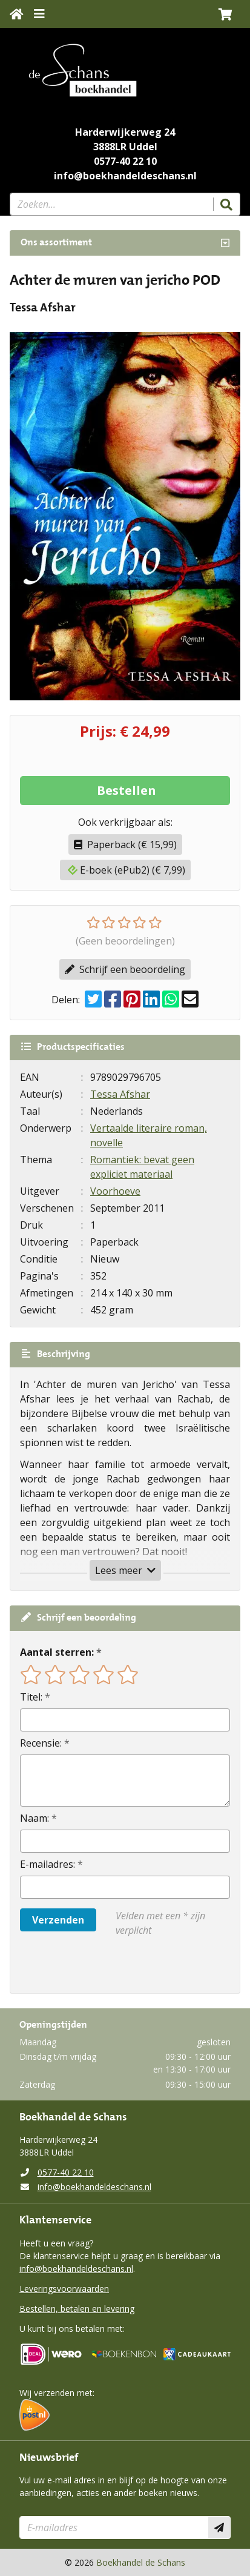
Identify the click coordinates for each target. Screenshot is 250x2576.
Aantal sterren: (57, 1652)
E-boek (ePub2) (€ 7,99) (126, 870)
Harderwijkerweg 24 (125, 132)
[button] (225, 14)
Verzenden (58, 1920)
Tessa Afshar (120, 1094)
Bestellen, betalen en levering (76, 2308)
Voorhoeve (115, 1191)
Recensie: (41, 1743)
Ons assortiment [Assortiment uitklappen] (56, 243)
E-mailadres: (47, 1864)
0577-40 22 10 (125, 161)
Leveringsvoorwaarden (64, 2288)
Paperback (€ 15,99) (125, 844)
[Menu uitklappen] (39, 14)
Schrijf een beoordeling (125, 969)
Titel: (31, 1697)
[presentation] (97, 1965)
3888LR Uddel (125, 146)
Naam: (34, 1818)
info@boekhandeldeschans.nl (125, 175)
